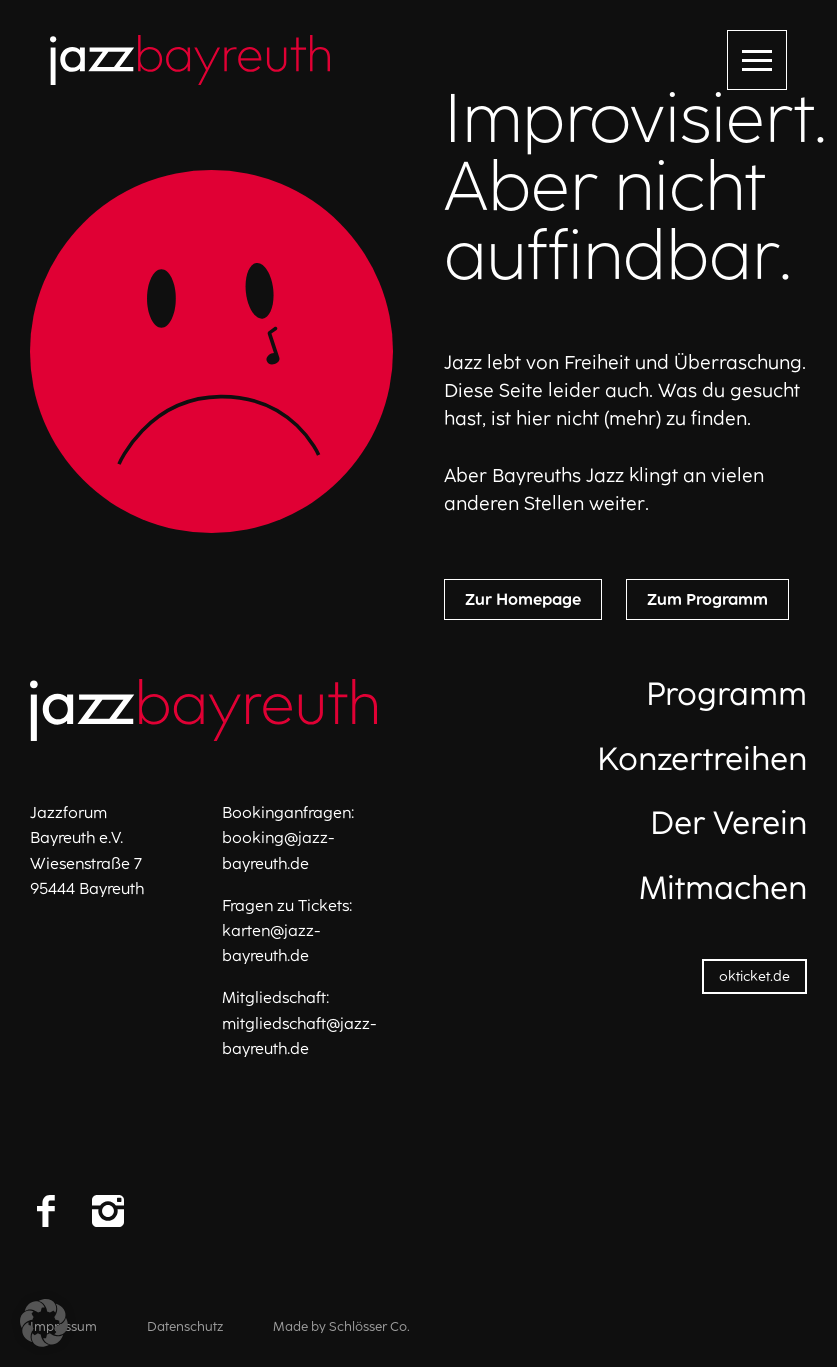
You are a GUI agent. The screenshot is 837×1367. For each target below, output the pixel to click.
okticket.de (754, 976)
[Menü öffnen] (757, 60)
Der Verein (728, 823)
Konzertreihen (702, 759)
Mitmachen (723, 888)
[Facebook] (46, 1211)
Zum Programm (707, 599)
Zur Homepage (523, 599)
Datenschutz (185, 1326)
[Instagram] (108, 1211)
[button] (44, 1323)
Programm (726, 694)
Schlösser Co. (369, 1326)
